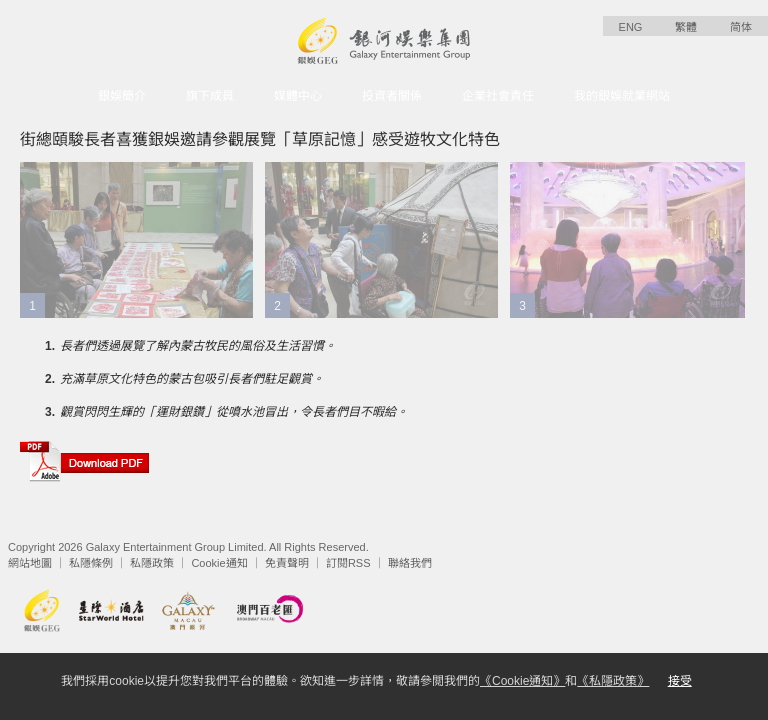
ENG (631, 27)
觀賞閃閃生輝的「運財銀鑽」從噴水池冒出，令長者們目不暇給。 (234, 412)
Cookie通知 (219, 563)
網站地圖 (30, 563)
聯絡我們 (410, 563)
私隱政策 (152, 563)
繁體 (686, 27)
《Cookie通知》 (522, 681)
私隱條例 (91, 563)
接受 (680, 681)
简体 (741, 27)
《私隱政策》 (613, 681)
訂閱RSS (348, 563)
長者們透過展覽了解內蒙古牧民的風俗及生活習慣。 (198, 346)
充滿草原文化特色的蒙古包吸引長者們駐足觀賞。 (192, 379)
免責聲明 (287, 563)
